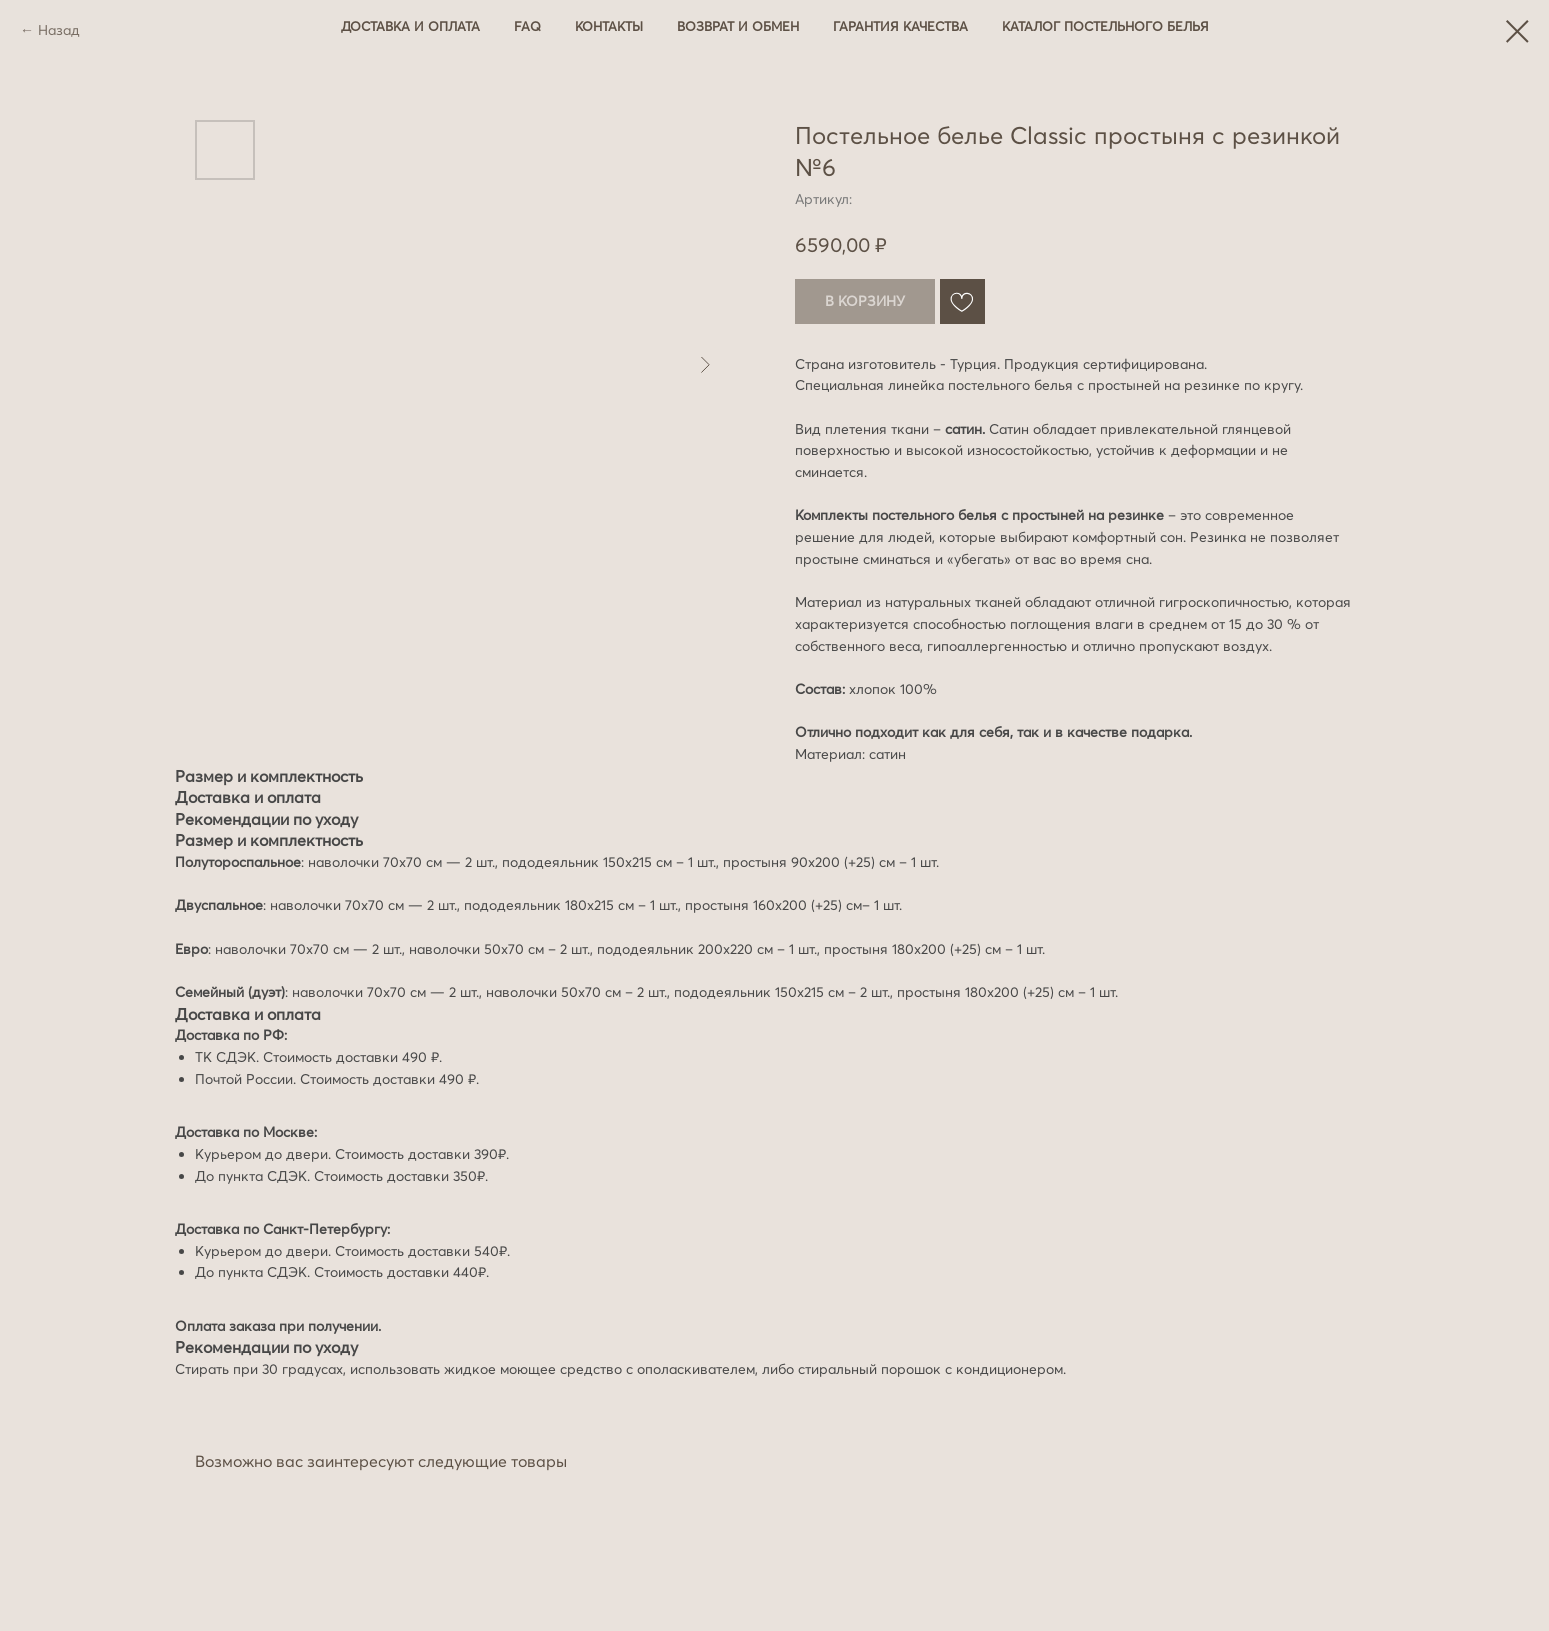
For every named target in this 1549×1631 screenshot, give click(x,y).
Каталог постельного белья (1105, 26)
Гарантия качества (900, 26)
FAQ (527, 26)
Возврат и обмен (738, 26)
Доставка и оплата (410, 26)
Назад (59, 30)
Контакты (609, 26)
